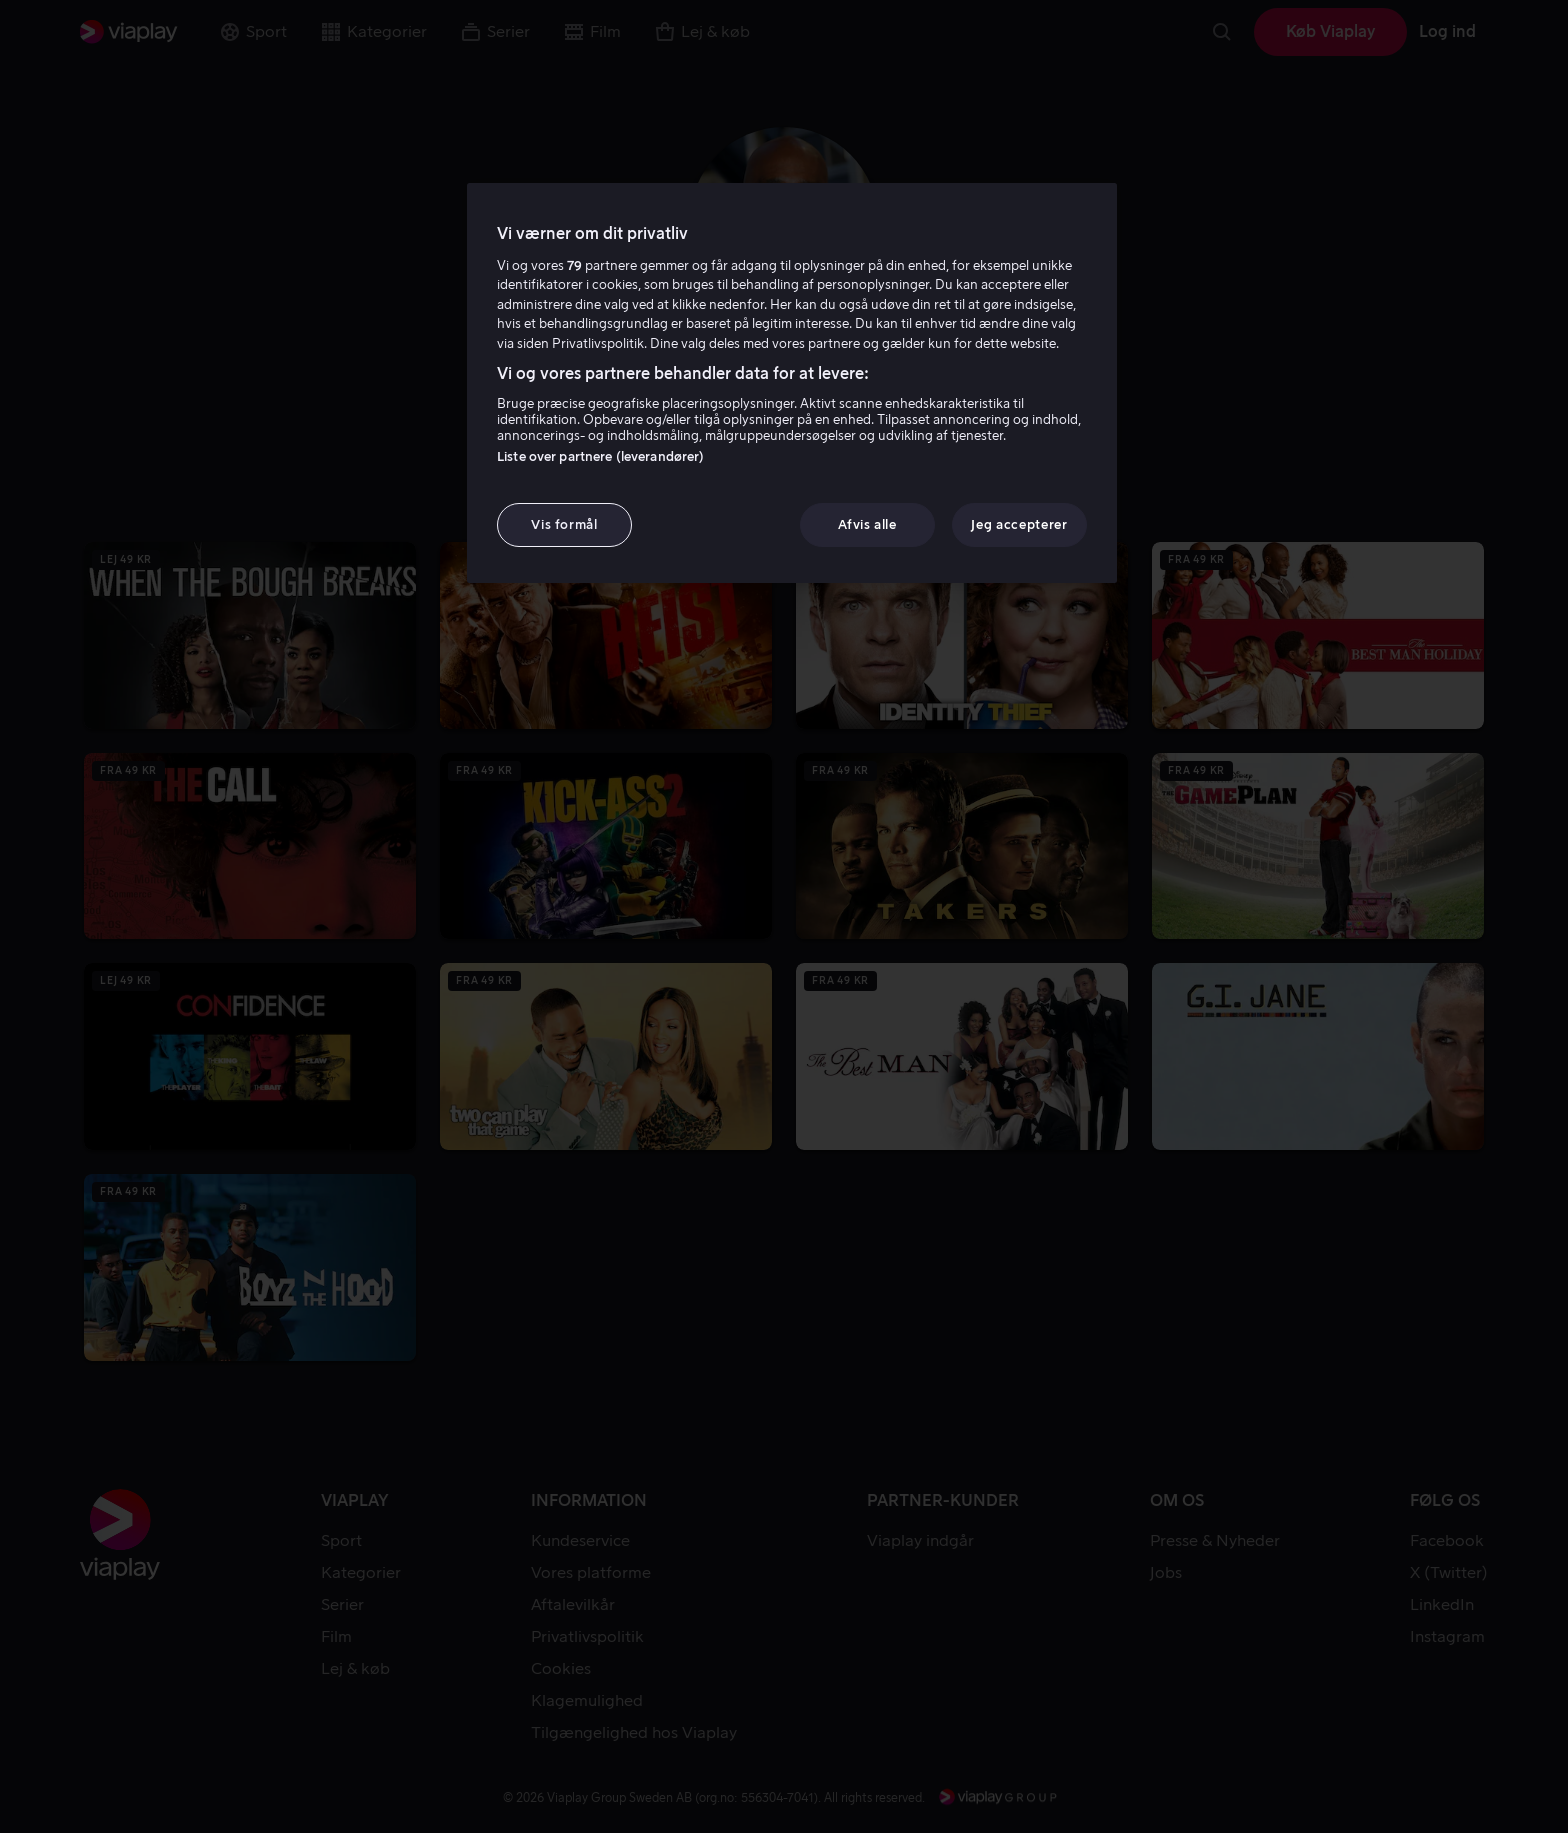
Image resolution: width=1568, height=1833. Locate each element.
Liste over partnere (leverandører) (600, 456)
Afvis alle (867, 524)
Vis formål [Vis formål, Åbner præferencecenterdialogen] (564, 524)
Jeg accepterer (1019, 524)
